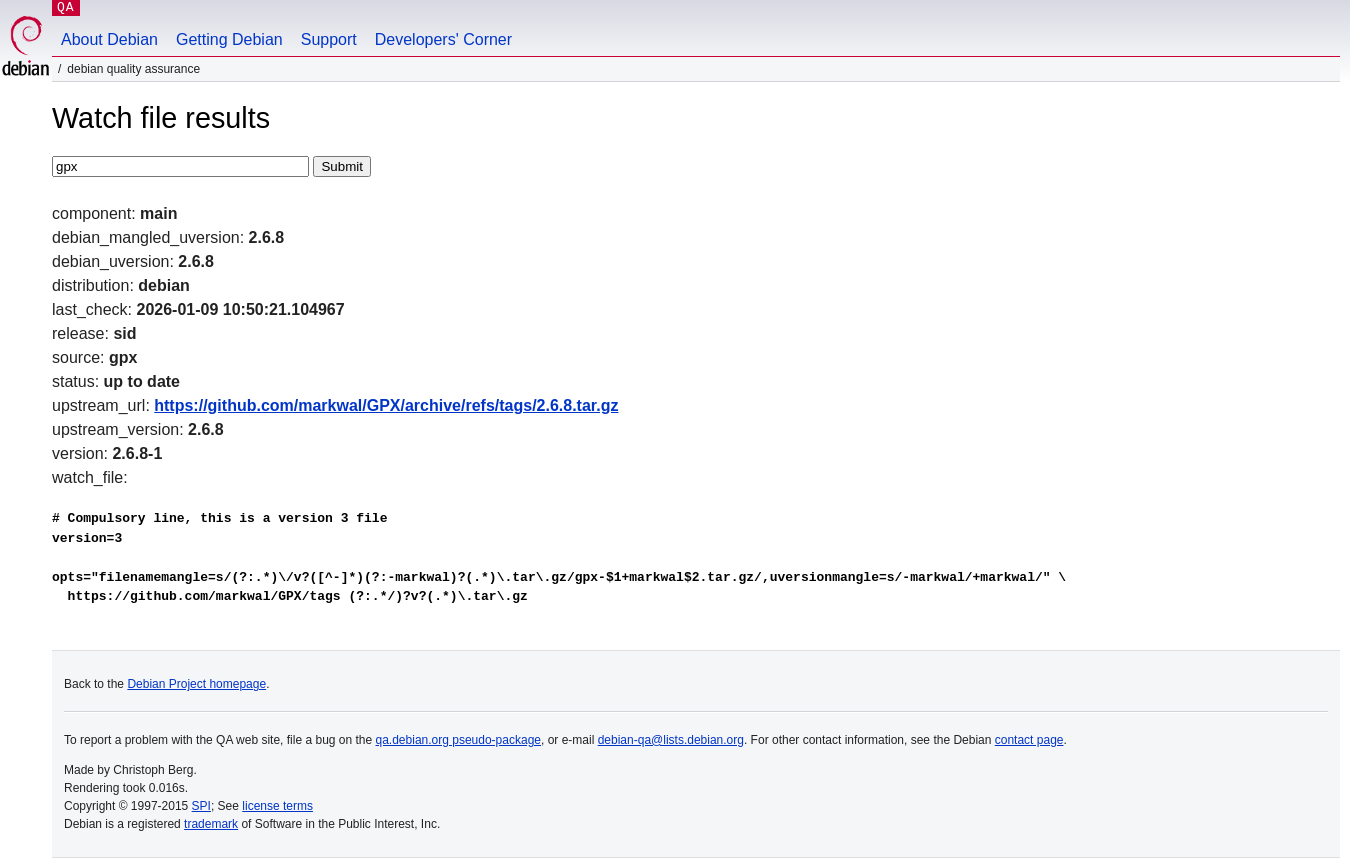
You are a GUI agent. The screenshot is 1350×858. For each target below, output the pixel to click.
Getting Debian (229, 39)
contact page (1029, 740)
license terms (277, 806)
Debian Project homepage (196, 684)
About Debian (109, 39)
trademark (211, 824)
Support (329, 39)
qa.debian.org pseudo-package (458, 740)
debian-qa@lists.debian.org (671, 740)
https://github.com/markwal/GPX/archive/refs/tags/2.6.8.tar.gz (386, 405)
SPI (201, 806)
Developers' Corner (443, 39)
